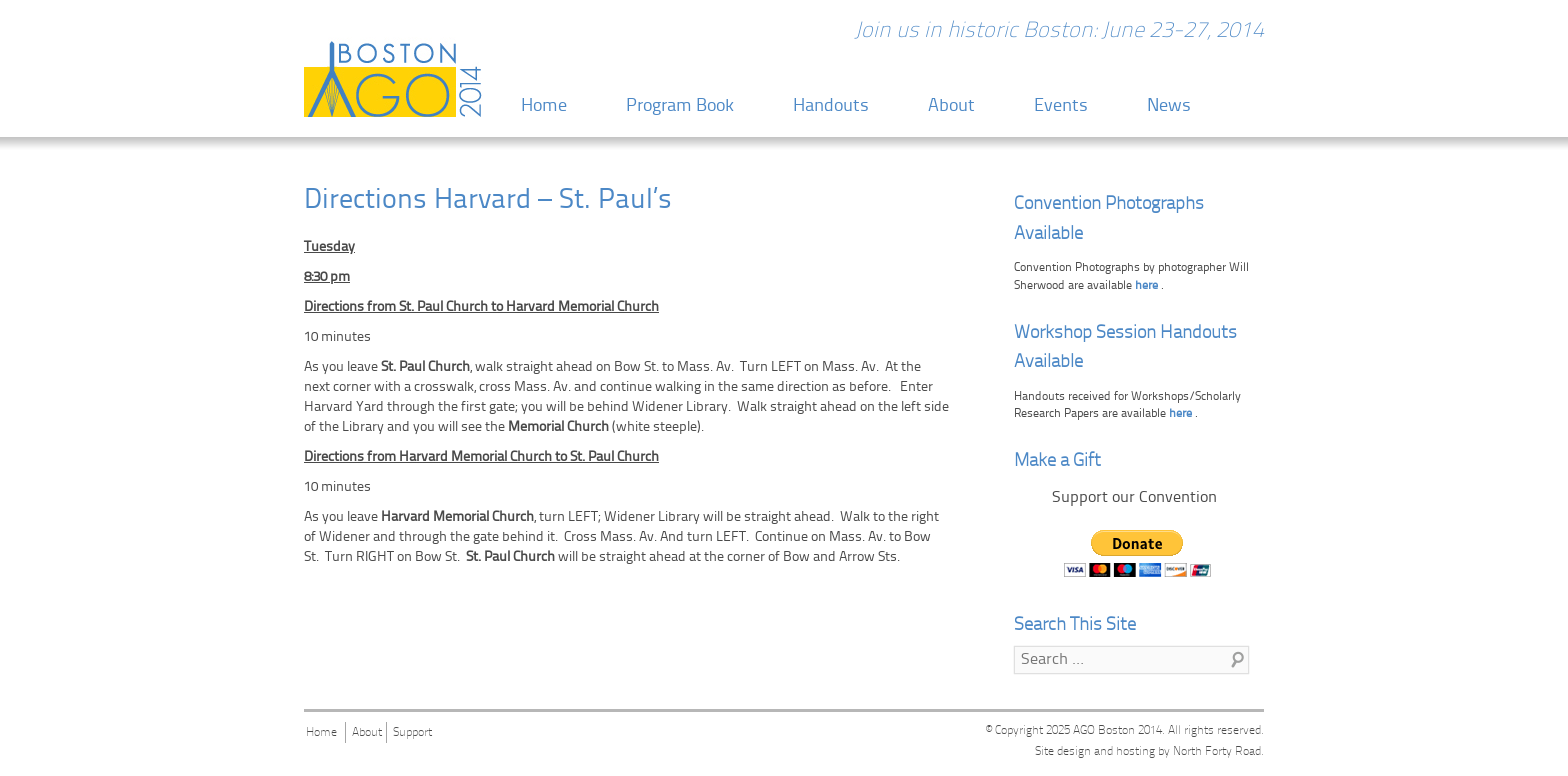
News (1169, 106)
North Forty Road (1217, 752)
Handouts (831, 106)
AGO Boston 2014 (1117, 731)
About (951, 106)
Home (544, 106)
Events (1061, 106)
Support (412, 733)
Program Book (680, 106)
